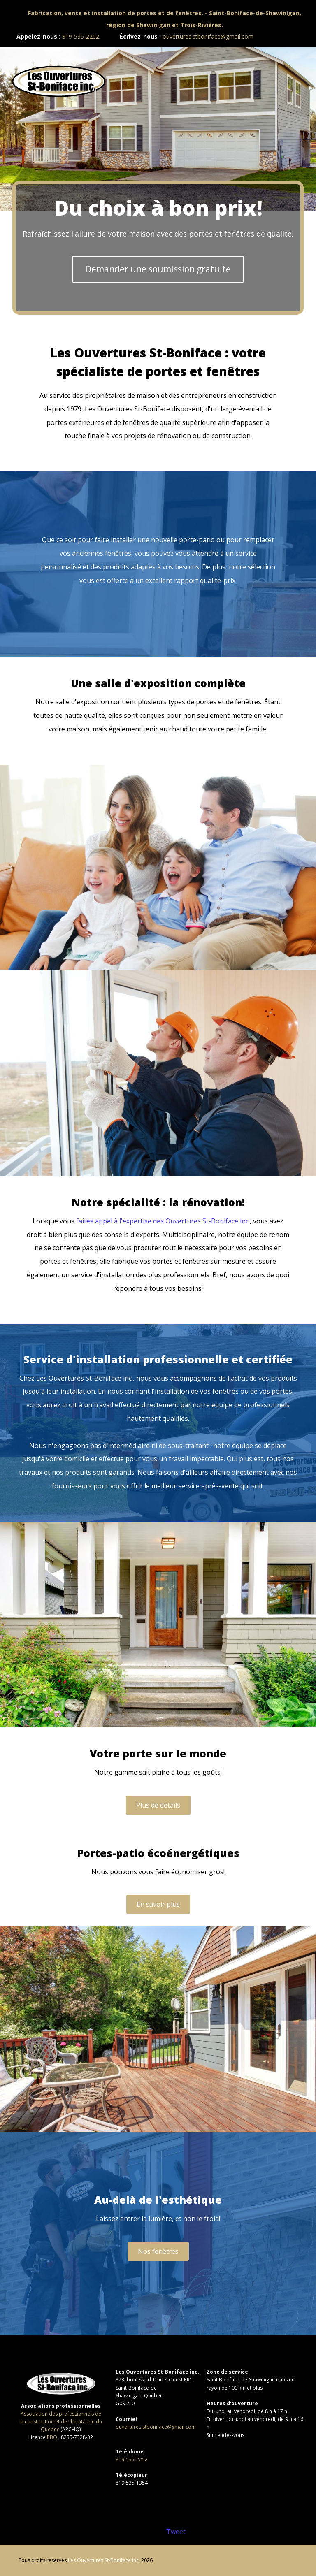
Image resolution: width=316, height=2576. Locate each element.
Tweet (176, 2531)
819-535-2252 (80, 36)
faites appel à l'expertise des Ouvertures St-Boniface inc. (163, 1220)
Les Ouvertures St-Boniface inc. (104, 2560)
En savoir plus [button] (158, 1904)
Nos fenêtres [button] (158, 2251)
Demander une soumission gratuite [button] (158, 269)
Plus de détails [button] (158, 1805)
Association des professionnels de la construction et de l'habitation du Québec (60, 2421)
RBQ (52, 2437)
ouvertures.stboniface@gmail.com (208, 36)
